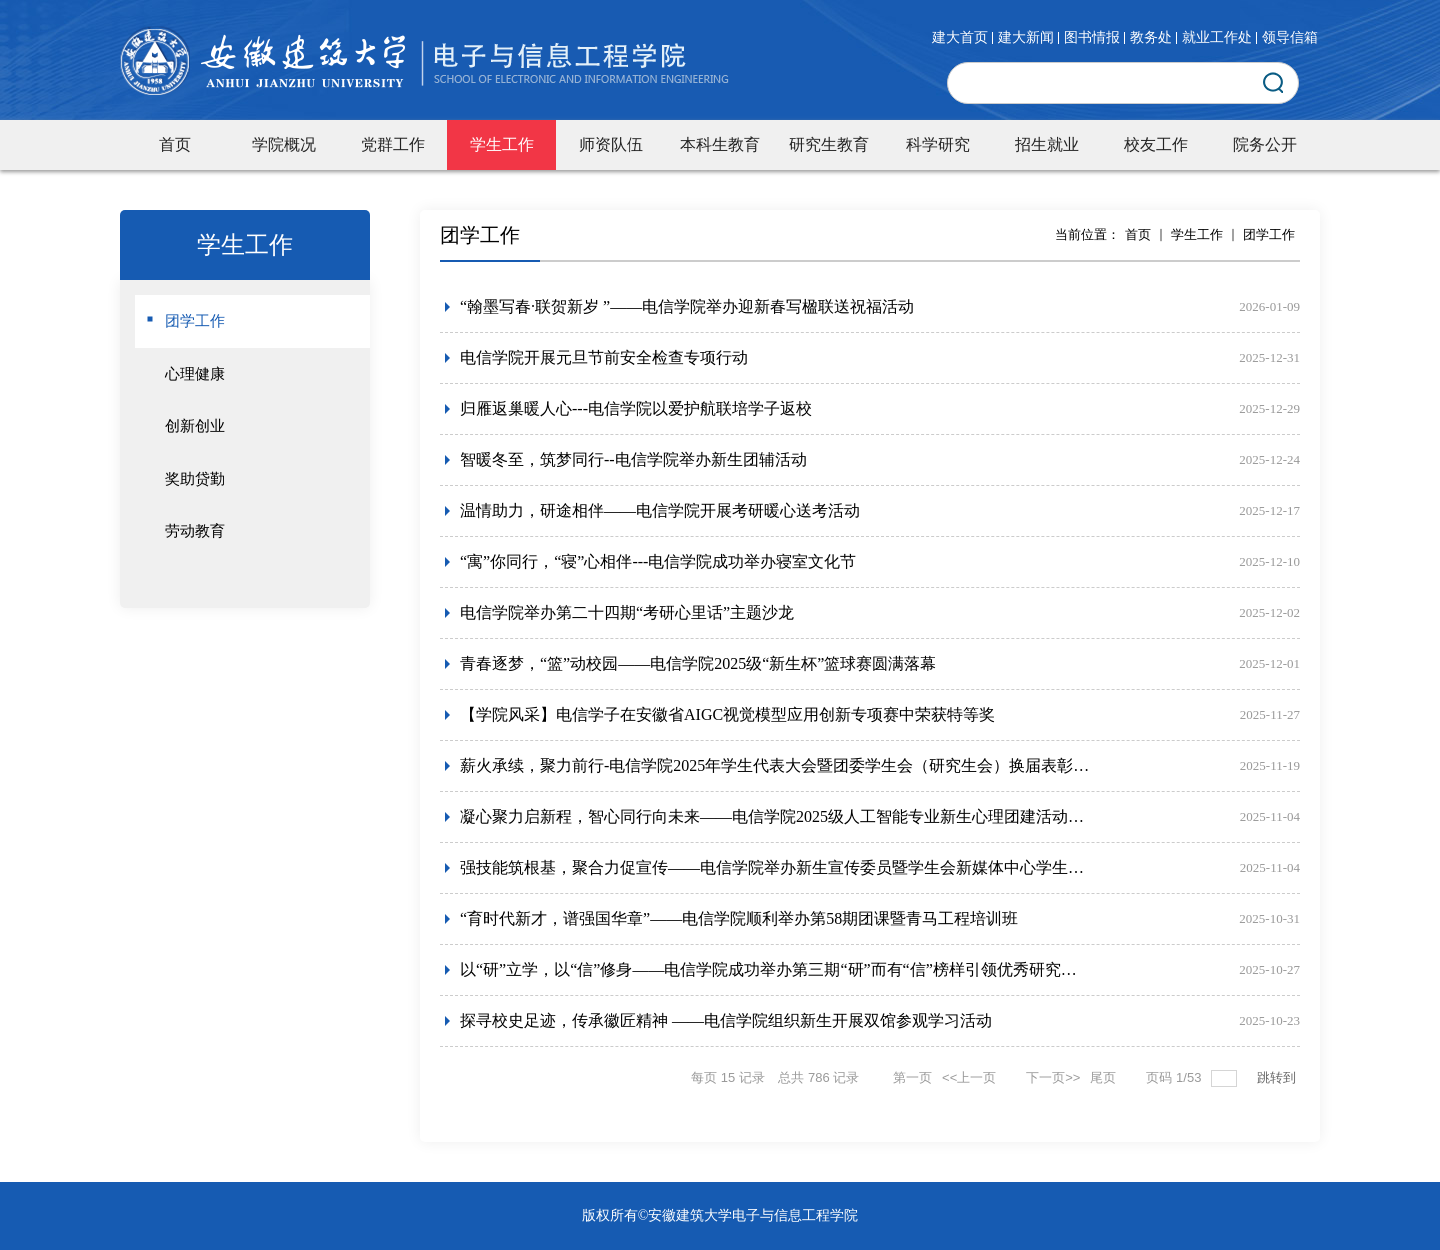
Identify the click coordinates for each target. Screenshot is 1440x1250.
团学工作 (1269, 234)
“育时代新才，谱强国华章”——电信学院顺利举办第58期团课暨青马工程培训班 (739, 918)
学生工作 (1197, 234)
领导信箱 (1290, 38)
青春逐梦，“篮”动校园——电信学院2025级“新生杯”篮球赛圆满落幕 (698, 663)
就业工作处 (1217, 38)
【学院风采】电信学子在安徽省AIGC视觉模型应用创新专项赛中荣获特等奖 (727, 714)
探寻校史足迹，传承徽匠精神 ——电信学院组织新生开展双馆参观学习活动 (726, 1020)
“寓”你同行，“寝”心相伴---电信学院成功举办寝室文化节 (658, 561)
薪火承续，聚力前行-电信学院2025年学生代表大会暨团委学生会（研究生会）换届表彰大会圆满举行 (775, 765)
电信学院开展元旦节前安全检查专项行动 (604, 357)
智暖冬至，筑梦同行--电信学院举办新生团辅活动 (633, 459)
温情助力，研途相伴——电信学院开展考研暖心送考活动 (660, 510)
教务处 (1151, 38)
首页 (1138, 234)
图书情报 (1092, 38)
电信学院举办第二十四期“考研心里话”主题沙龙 (627, 612)
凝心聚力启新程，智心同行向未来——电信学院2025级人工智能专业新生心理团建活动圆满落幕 (775, 816)
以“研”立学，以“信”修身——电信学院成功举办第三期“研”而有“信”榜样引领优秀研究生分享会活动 (775, 969)
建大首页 (960, 38)
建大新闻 (1026, 38)
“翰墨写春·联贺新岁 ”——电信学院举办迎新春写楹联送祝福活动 (687, 306)
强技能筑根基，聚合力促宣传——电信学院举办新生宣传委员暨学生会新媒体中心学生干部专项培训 (775, 867)
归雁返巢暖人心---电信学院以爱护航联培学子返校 (636, 408)
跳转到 (1278, 1077)
